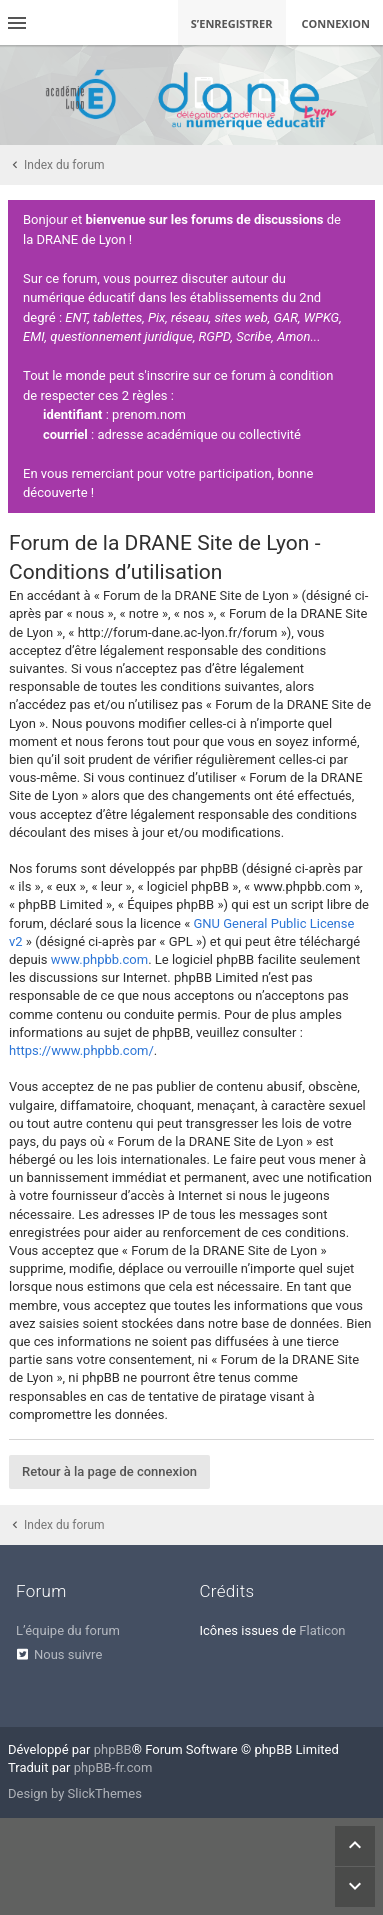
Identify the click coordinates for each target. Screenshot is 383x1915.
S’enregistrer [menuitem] (232, 23)
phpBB (113, 1749)
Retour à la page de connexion (109, 1471)
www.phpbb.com (99, 959)
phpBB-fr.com (113, 1767)
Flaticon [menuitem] (322, 1630)
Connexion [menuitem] (336, 23)
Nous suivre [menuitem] (68, 1654)
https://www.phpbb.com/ (81, 1050)
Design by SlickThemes (75, 1793)
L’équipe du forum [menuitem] (68, 1630)
